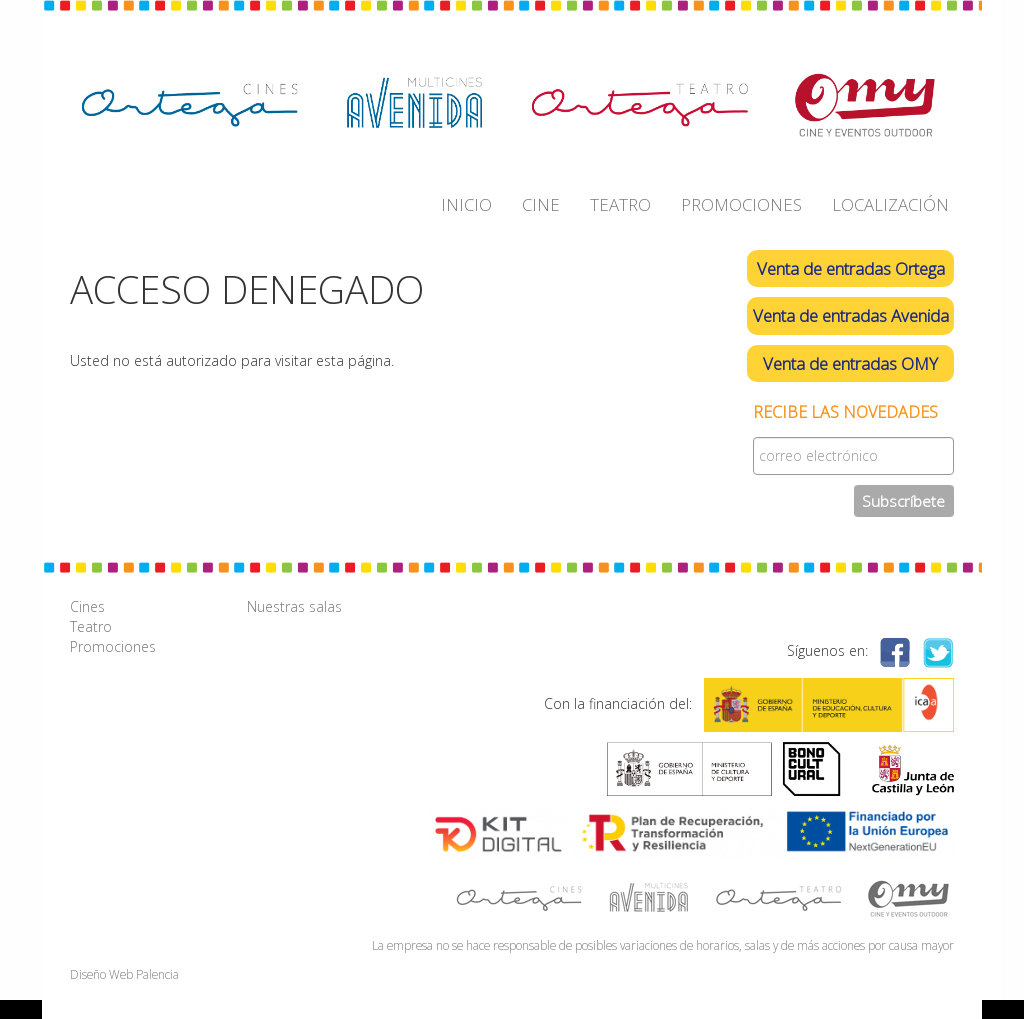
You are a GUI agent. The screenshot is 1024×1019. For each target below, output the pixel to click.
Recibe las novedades (845, 412)
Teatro (91, 626)
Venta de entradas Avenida (851, 315)
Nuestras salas (294, 606)
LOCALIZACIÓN (890, 204)
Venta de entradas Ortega (851, 268)
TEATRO (620, 204)
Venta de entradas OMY (850, 363)
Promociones (113, 646)
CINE (541, 204)
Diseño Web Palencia (124, 974)
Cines (87, 606)
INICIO (466, 204)
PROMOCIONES (741, 204)
